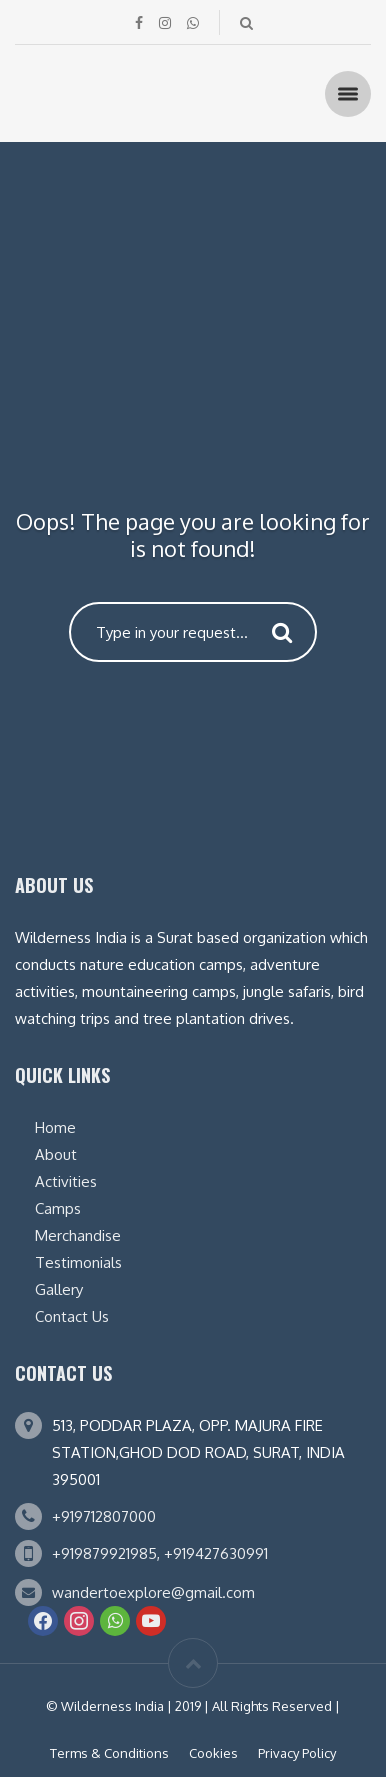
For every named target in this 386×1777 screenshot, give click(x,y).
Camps (58, 1208)
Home (55, 1127)
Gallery (59, 1289)
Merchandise (78, 1235)
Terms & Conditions (109, 1753)
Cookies (213, 1753)
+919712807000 (104, 1516)
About (56, 1154)
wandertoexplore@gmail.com (153, 1592)
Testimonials (78, 1262)
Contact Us (72, 1316)
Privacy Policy (297, 1753)
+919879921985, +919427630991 (160, 1553)
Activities (66, 1181)
